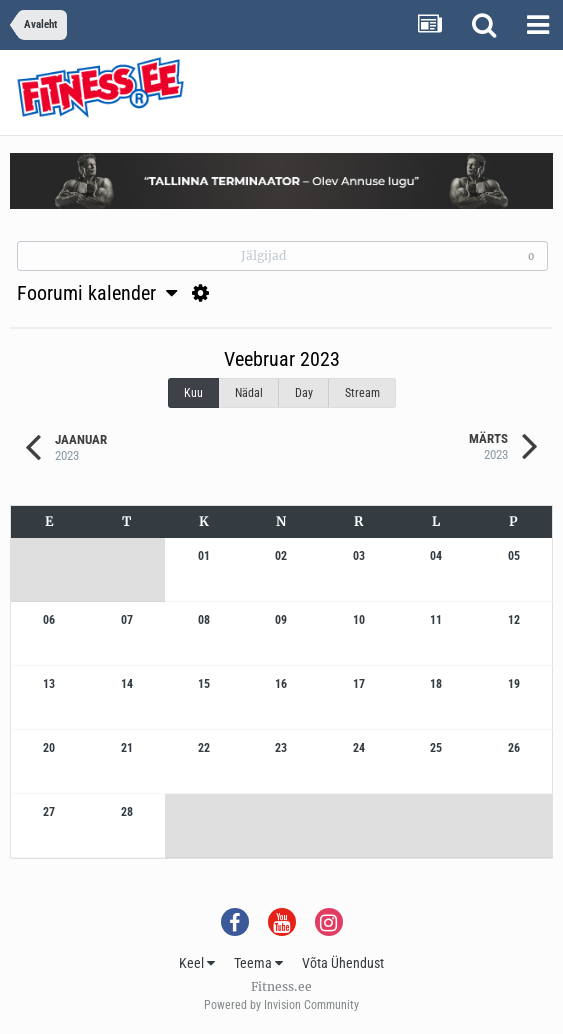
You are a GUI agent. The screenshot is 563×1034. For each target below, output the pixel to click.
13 (49, 684)
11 (436, 620)
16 (281, 684)
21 (127, 748)
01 (204, 556)
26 (514, 748)
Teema (258, 963)
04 (436, 556)
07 (127, 620)
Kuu (193, 393)
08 (204, 620)
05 (514, 556)
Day (304, 393)
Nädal (249, 393)
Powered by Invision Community (281, 1005)
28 (127, 812)
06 (49, 620)
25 (436, 748)
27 (49, 812)
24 (359, 748)
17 (359, 684)
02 (281, 556)
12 (514, 620)
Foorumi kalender (97, 293)
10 (359, 620)
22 (204, 748)
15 (204, 684)
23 (281, 748)
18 (436, 684)
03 (359, 556)
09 (281, 620)
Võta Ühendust (343, 963)
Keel (197, 963)
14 (127, 684)
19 (514, 684)
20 (49, 748)
